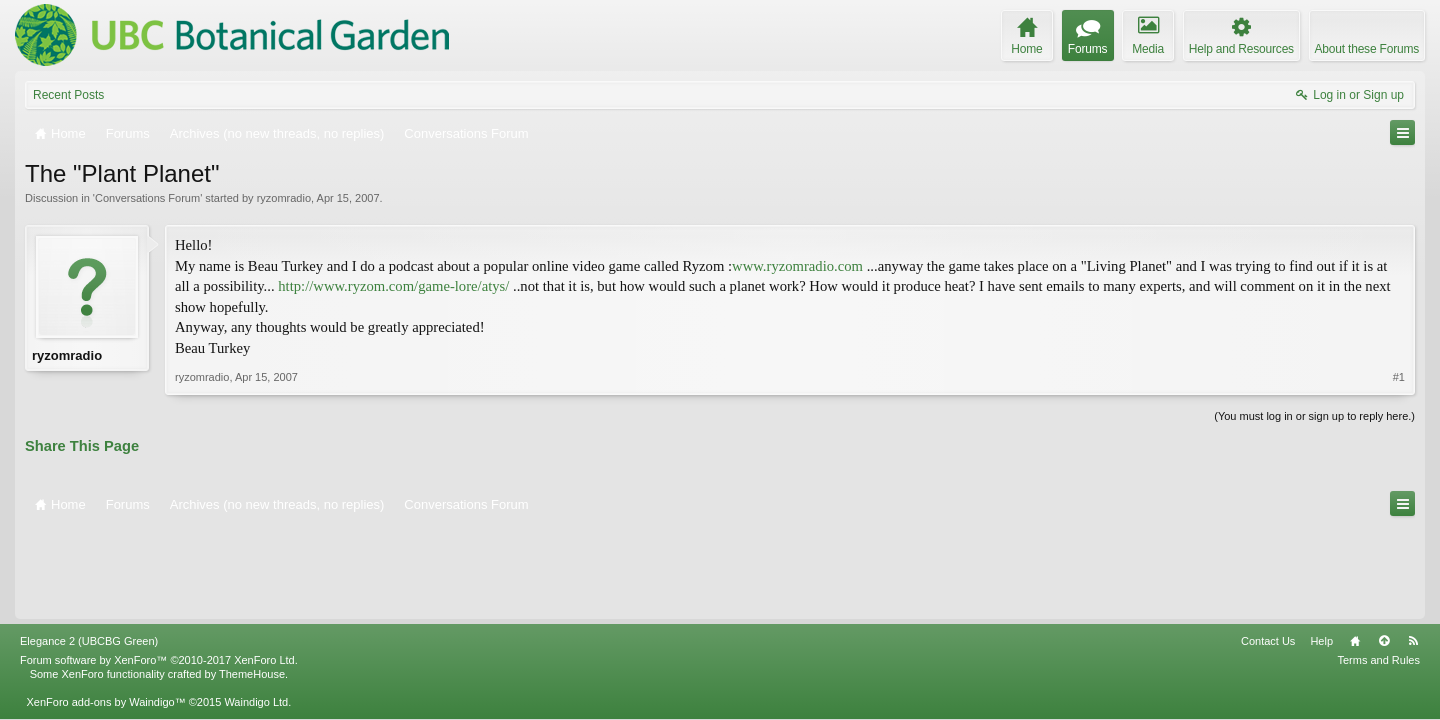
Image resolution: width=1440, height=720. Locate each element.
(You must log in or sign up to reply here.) (1314, 416)
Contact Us (1268, 552)
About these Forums (1367, 49)
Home (1355, 552)
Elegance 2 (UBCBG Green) (89, 552)
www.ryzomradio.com (797, 266)
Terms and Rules (1378, 571)
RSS (1413, 552)
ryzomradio (284, 198)
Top (1384, 552)
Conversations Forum (147, 198)
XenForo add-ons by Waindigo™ (105, 613)
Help (1321, 552)
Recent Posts (68, 95)
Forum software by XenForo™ (159, 571)
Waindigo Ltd (256, 613)
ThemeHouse (252, 585)
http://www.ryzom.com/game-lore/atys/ (393, 286)
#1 (1399, 377)
